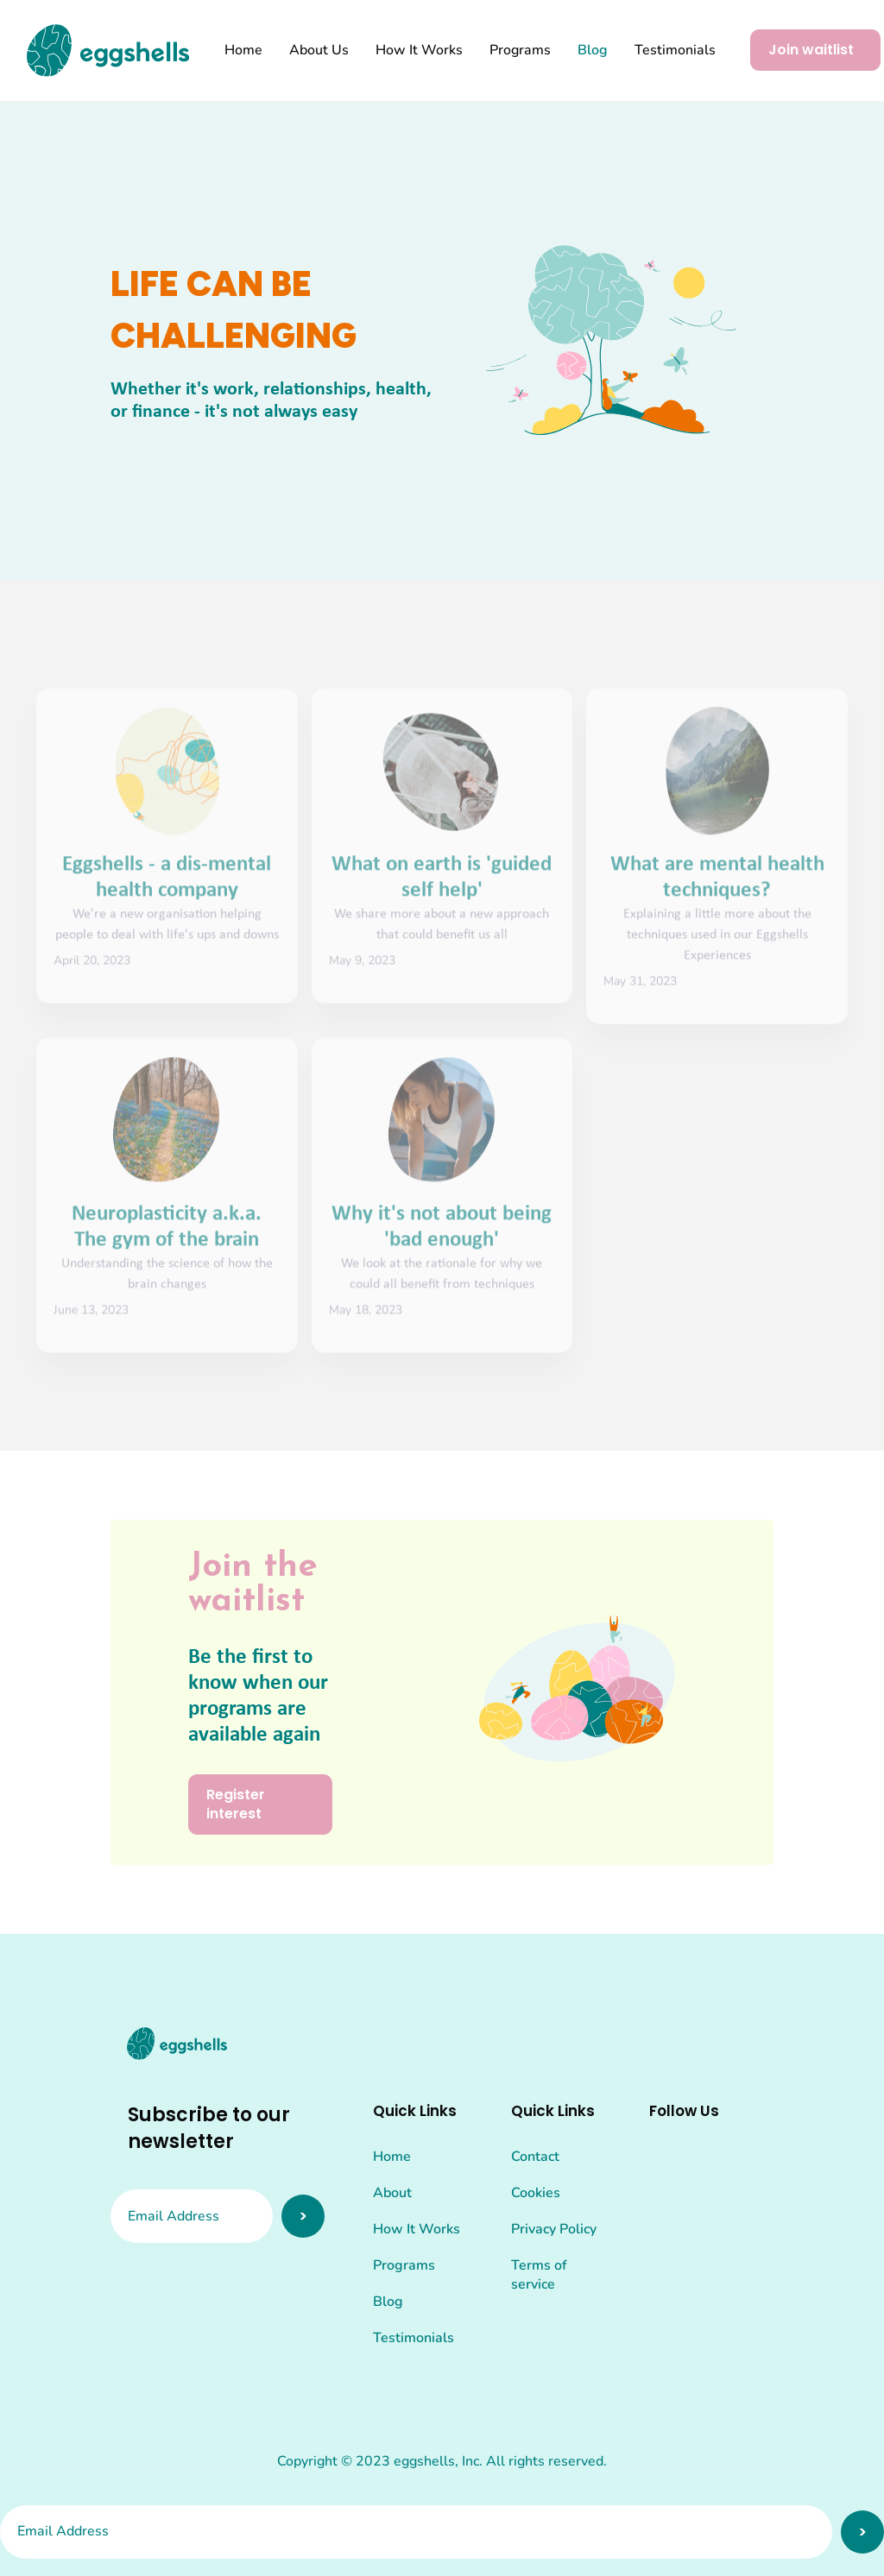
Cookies (535, 2192)
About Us (319, 50)
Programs (520, 50)
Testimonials (675, 50)
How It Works (419, 50)
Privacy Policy (554, 2229)
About (392, 2192)
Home (243, 50)
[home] (108, 50)
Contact (535, 2156)
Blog (593, 50)
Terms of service (539, 2275)
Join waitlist (811, 50)
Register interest (235, 1804)
